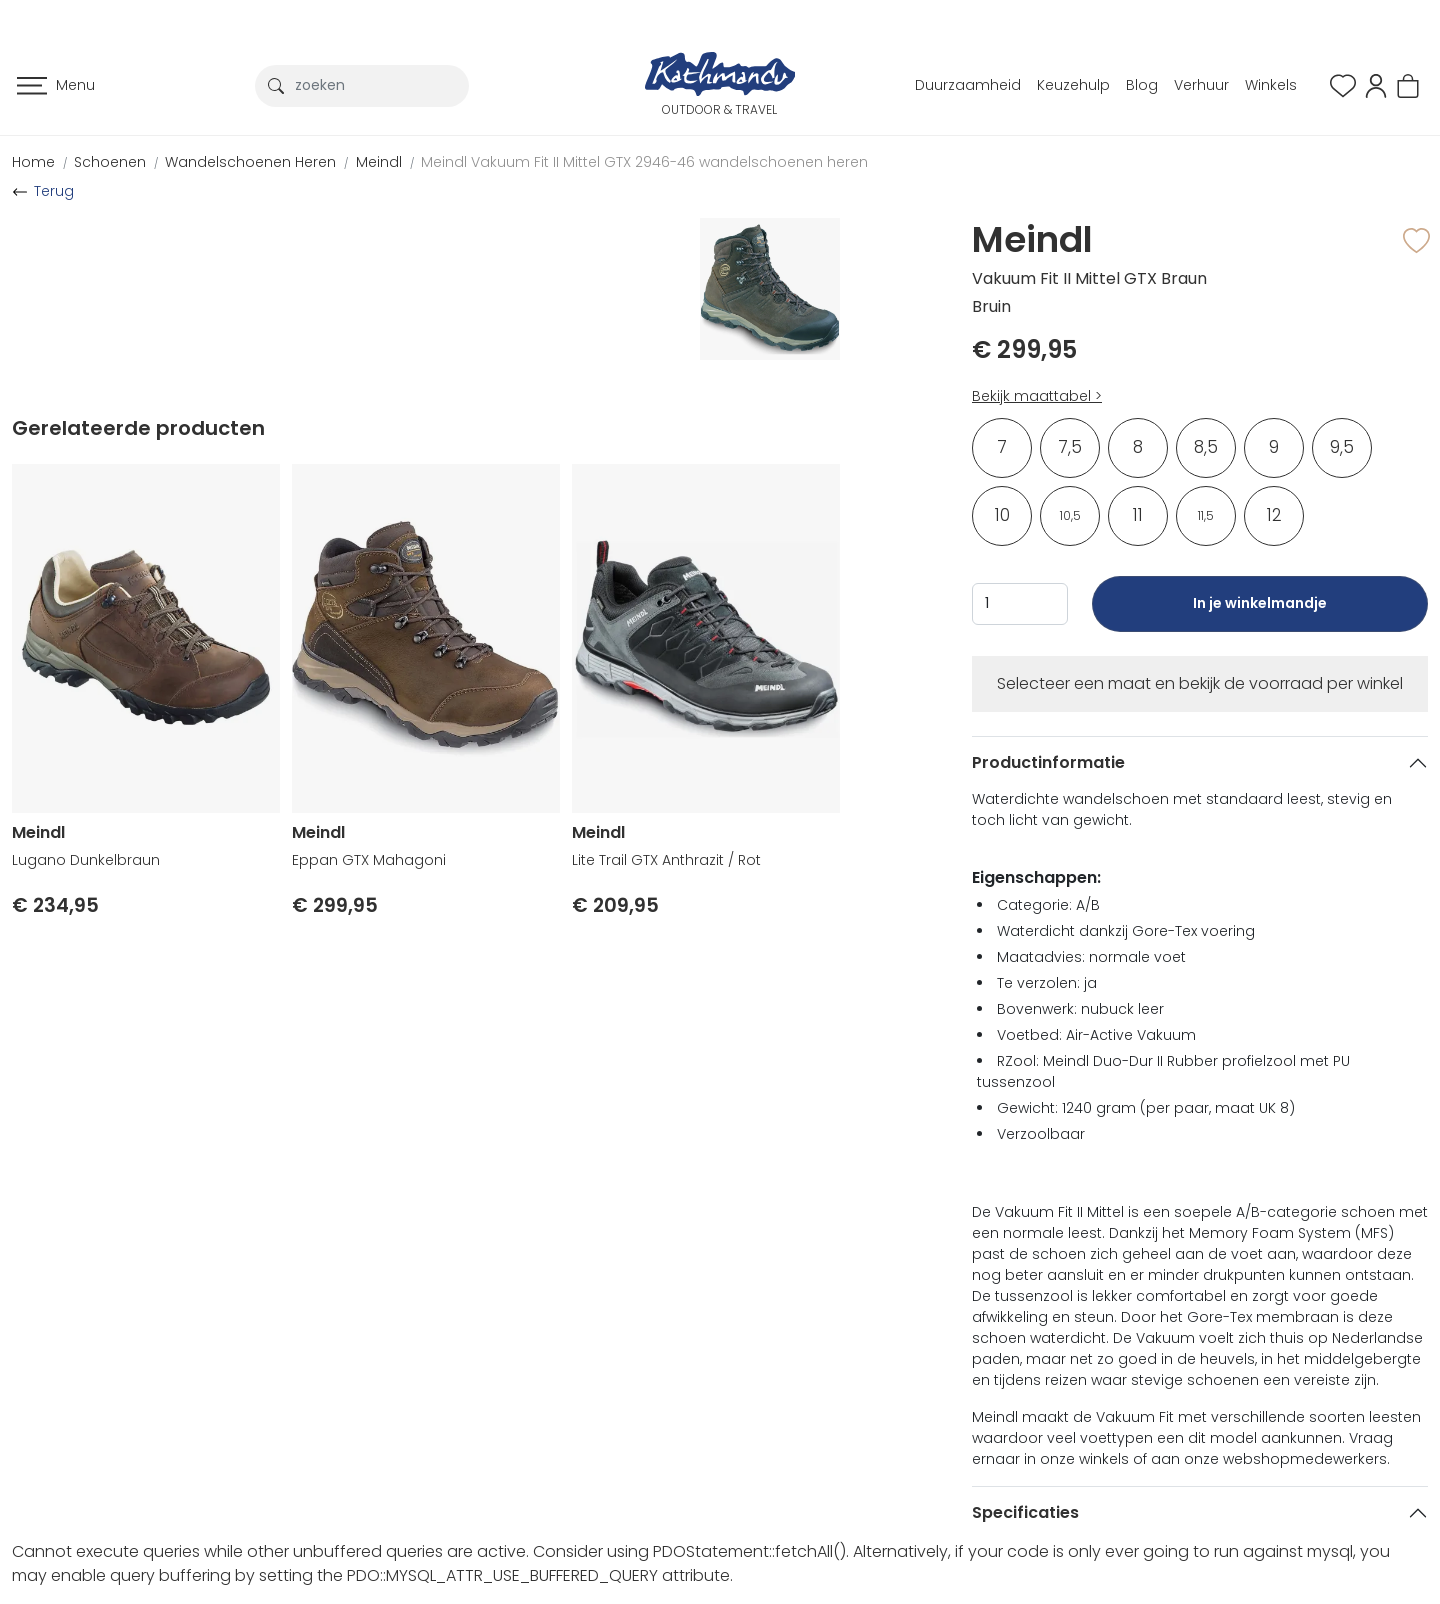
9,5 (1342, 447)
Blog (1142, 85)
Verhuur (1201, 85)
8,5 (1206, 447)
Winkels (1271, 85)
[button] (1376, 84)
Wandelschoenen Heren (250, 162)
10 (1002, 515)
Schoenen (110, 162)
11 (1138, 515)
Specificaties (1025, 1512)
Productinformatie (1048, 762)
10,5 (1070, 515)
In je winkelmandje (1260, 612)
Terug (54, 191)
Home (33, 162)
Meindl (379, 162)
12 (1274, 515)
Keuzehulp (1073, 85)
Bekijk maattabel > (1037, 396)
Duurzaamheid (968, 85)
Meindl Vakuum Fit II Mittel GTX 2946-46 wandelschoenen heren (644, 162)
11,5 (1206, 515)
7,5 (1070, 447)
